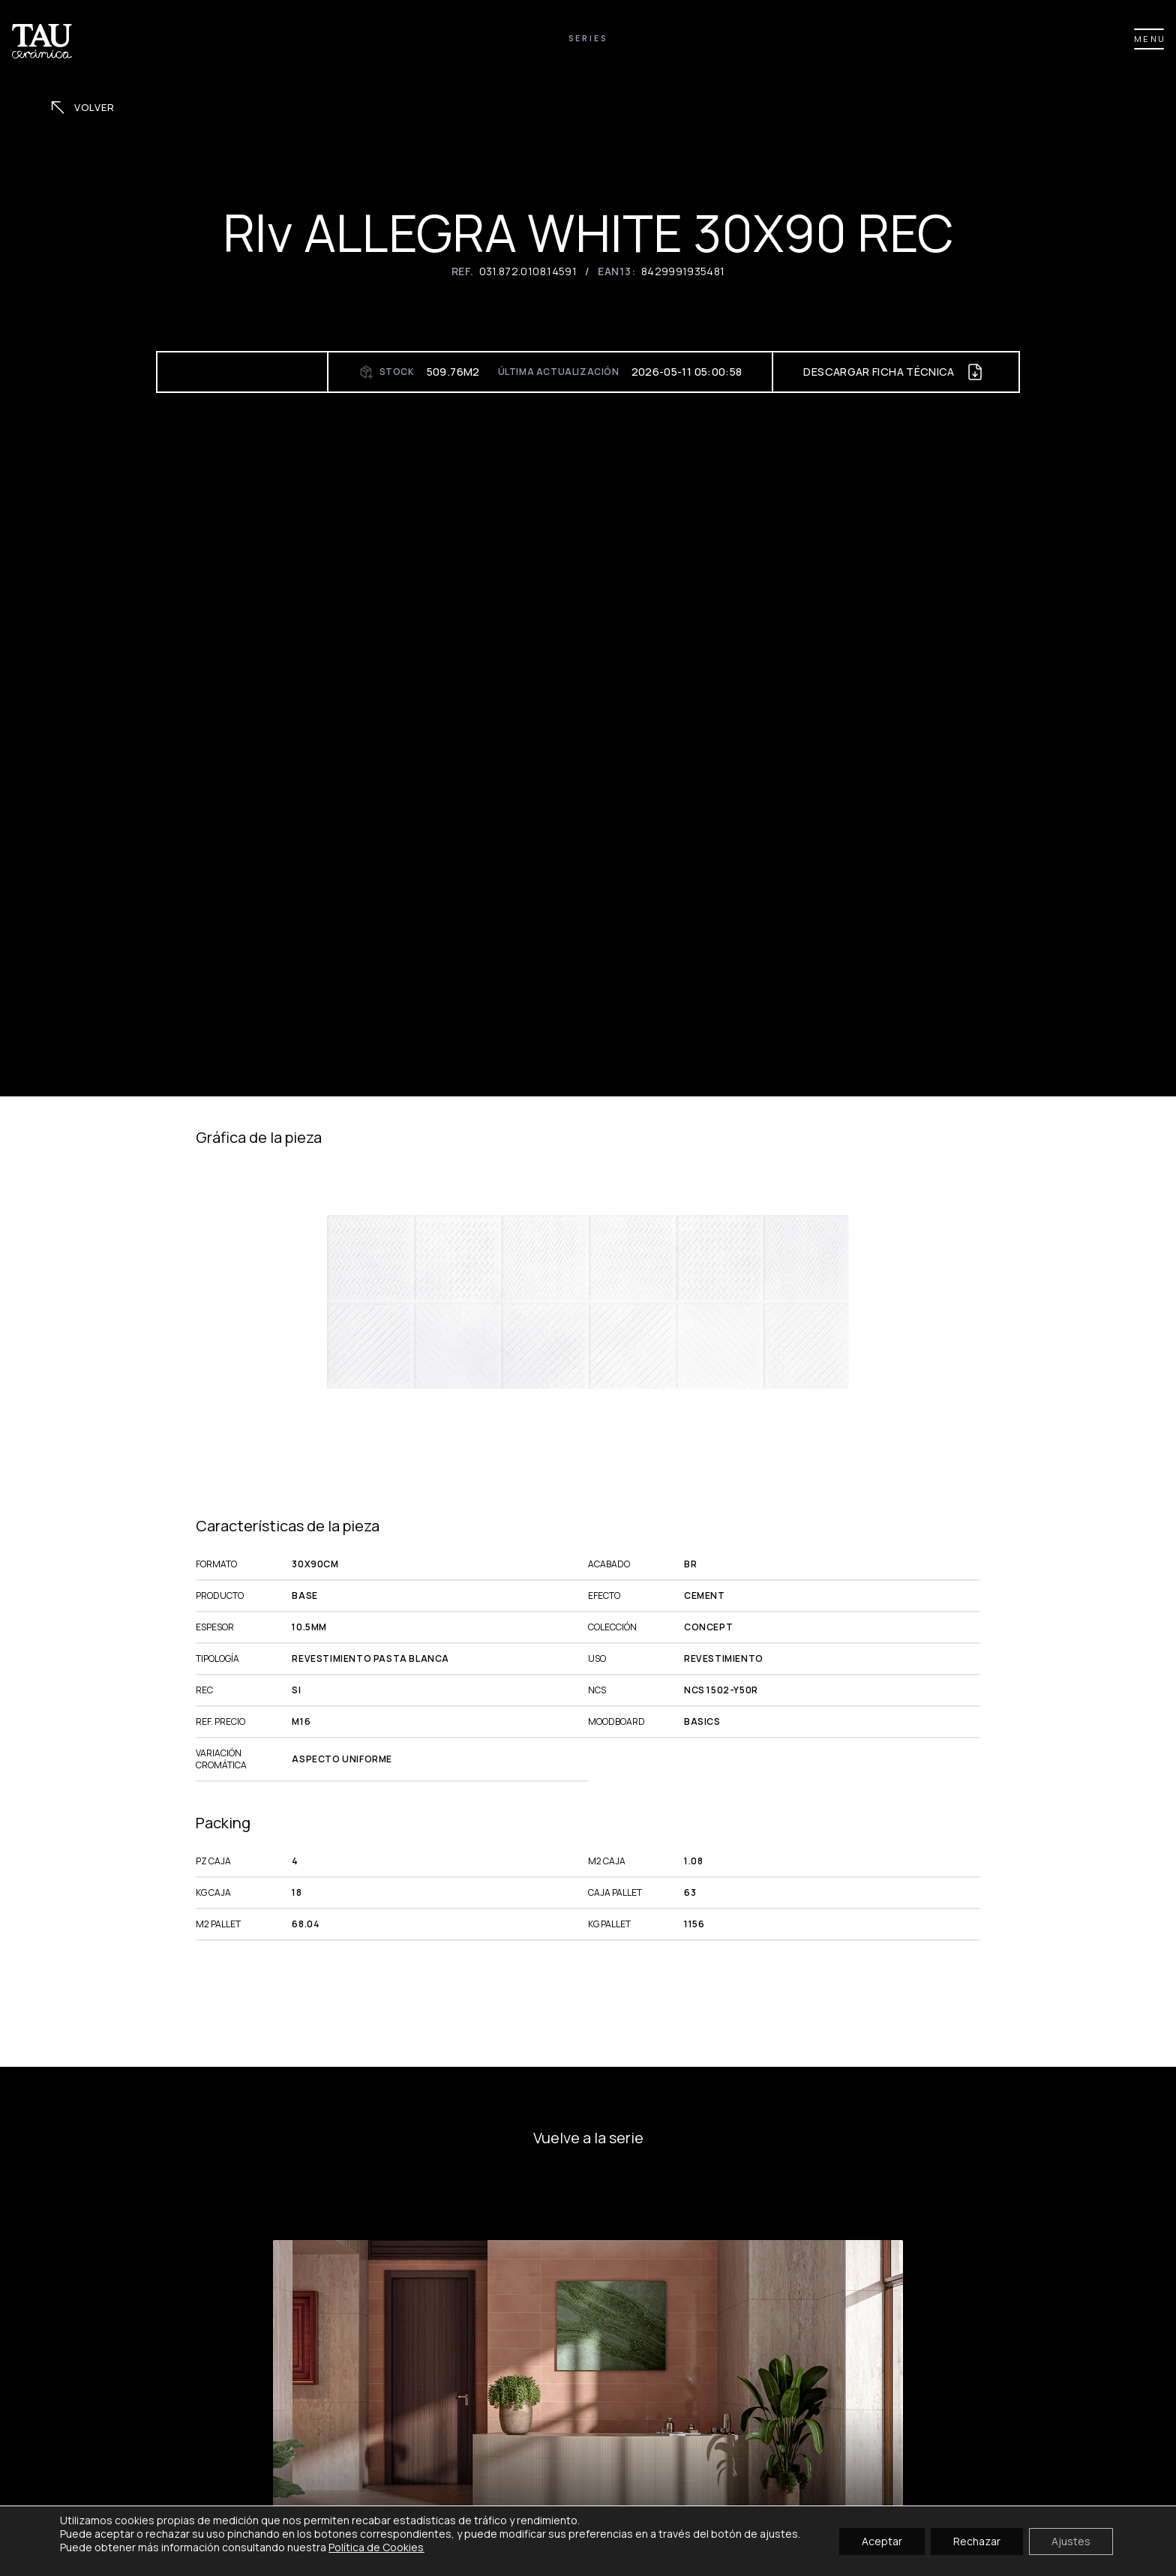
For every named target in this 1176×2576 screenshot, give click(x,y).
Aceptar (882, 2540)
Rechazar (976, 2540)
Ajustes (1071, 2540)
